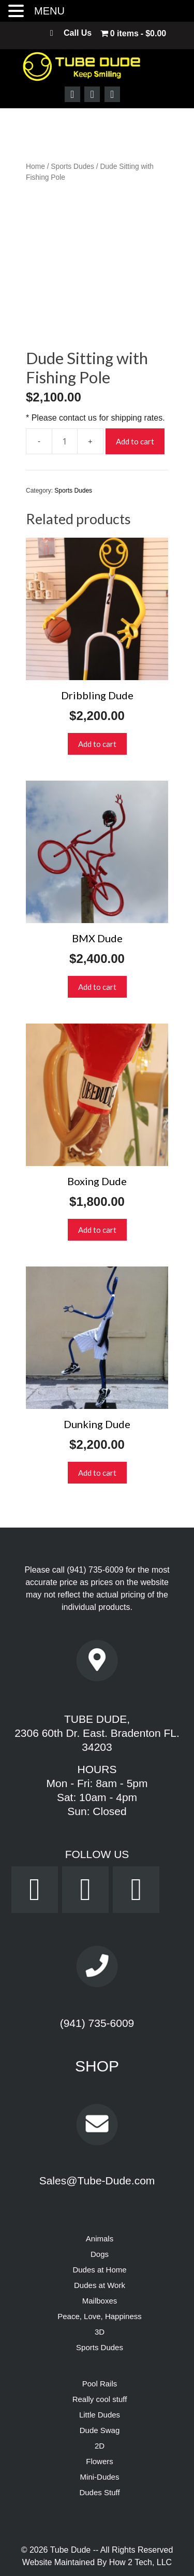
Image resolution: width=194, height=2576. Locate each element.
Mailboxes (99, 2260)
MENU (49, 11)
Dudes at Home (99, 2229)
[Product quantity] (65, 400)
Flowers (99, 2420)
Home (35, 166)
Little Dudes (99, 2374)
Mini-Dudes (100, 2436)
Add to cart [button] (97, 703)
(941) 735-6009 (95, 1529)
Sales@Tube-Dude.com (97, 2140)
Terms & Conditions (126, 2559)
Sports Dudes (72, 166)
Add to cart (135, 400)
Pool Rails (99, 2343)
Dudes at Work (99, 2244)
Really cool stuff (99, 2358)
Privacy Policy (59, 2559)
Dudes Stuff (99, 2452)
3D (100, 2291)
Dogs (100, 2213)
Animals (99, 2198)
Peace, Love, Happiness (99, 2275)
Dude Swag (100, 2389)
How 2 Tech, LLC (140, 2521)
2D (100, 2405)
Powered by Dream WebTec (97, 2546)
